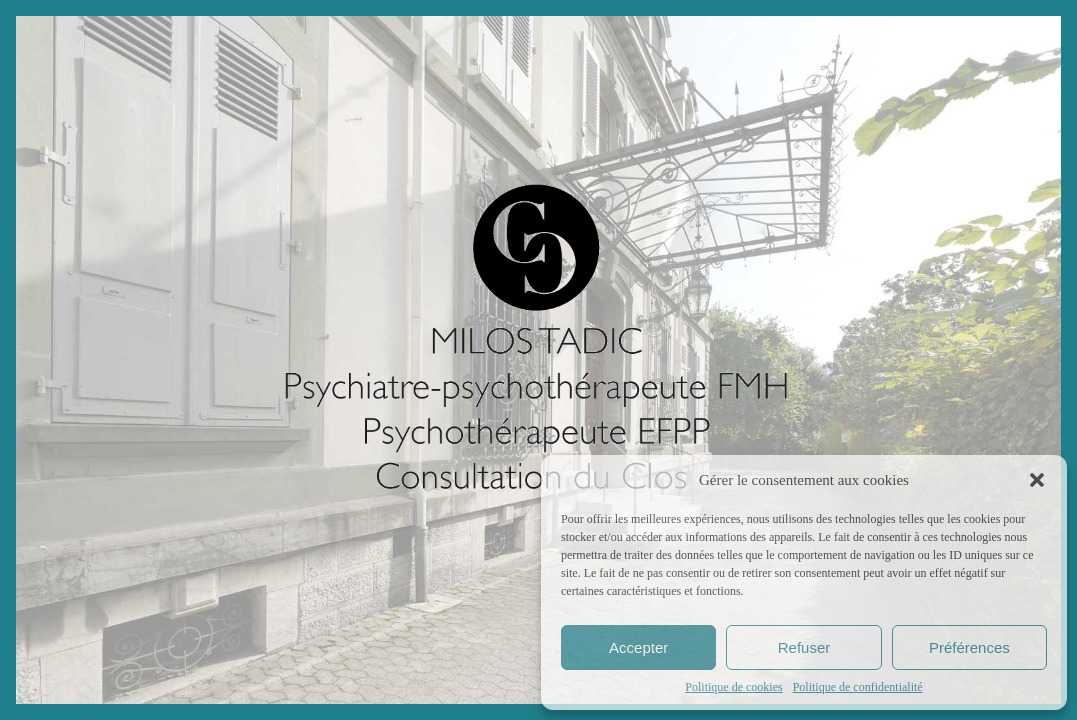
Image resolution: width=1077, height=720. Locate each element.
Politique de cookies (733, 687)
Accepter (638, 647)
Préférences (969, 647)
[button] (1037, 480)
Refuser (804, 647)
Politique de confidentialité (858, 687)
